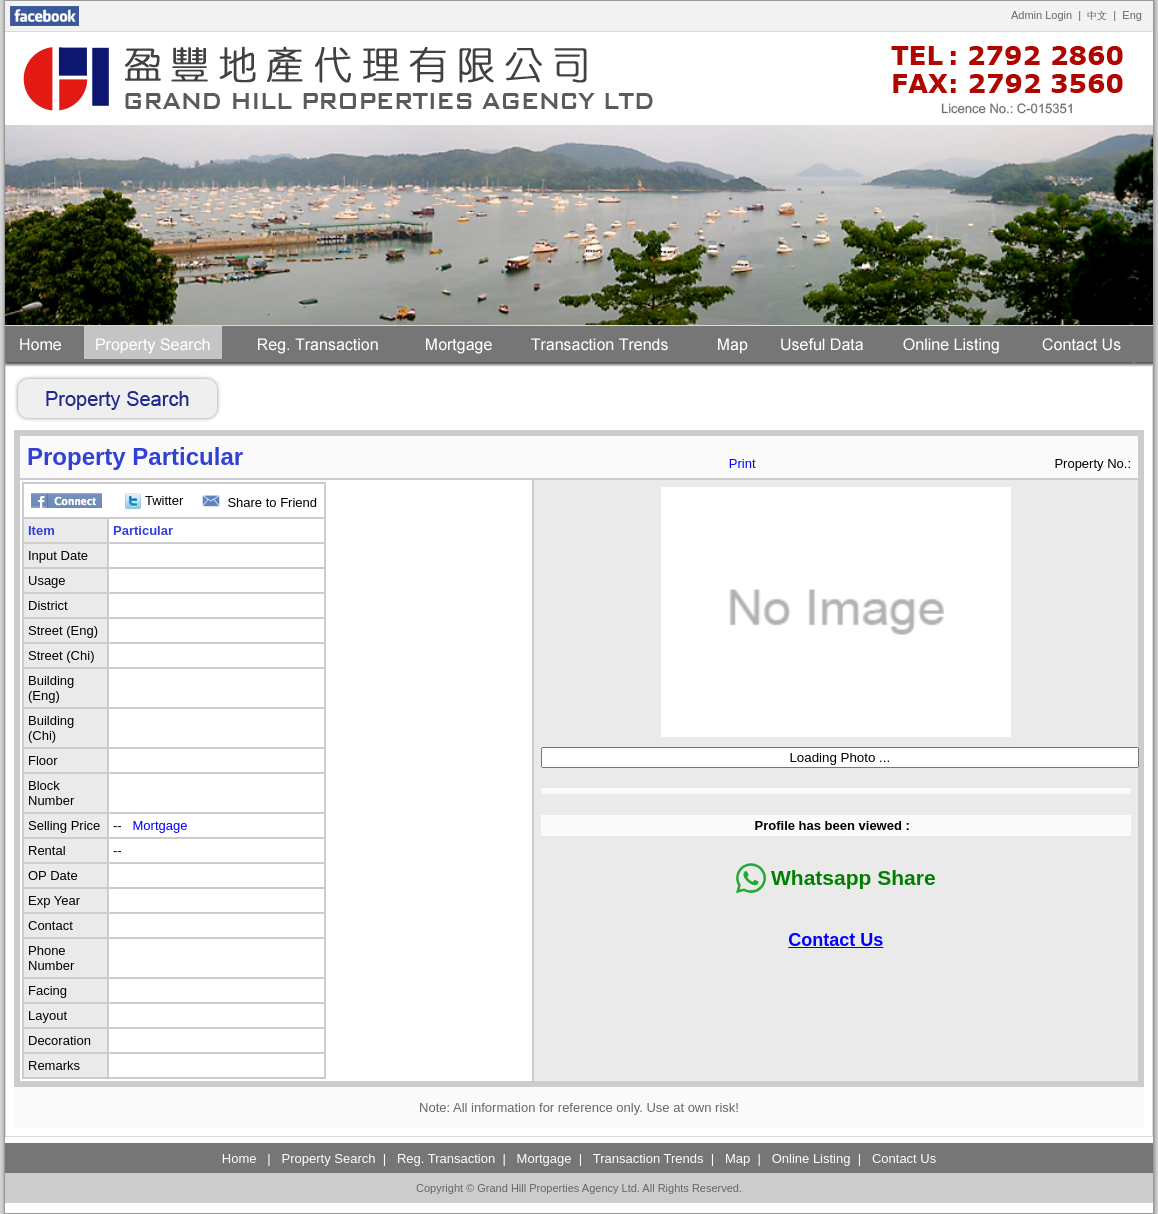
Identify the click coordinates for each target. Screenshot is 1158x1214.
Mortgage (160, 825)
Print (742, 463)
